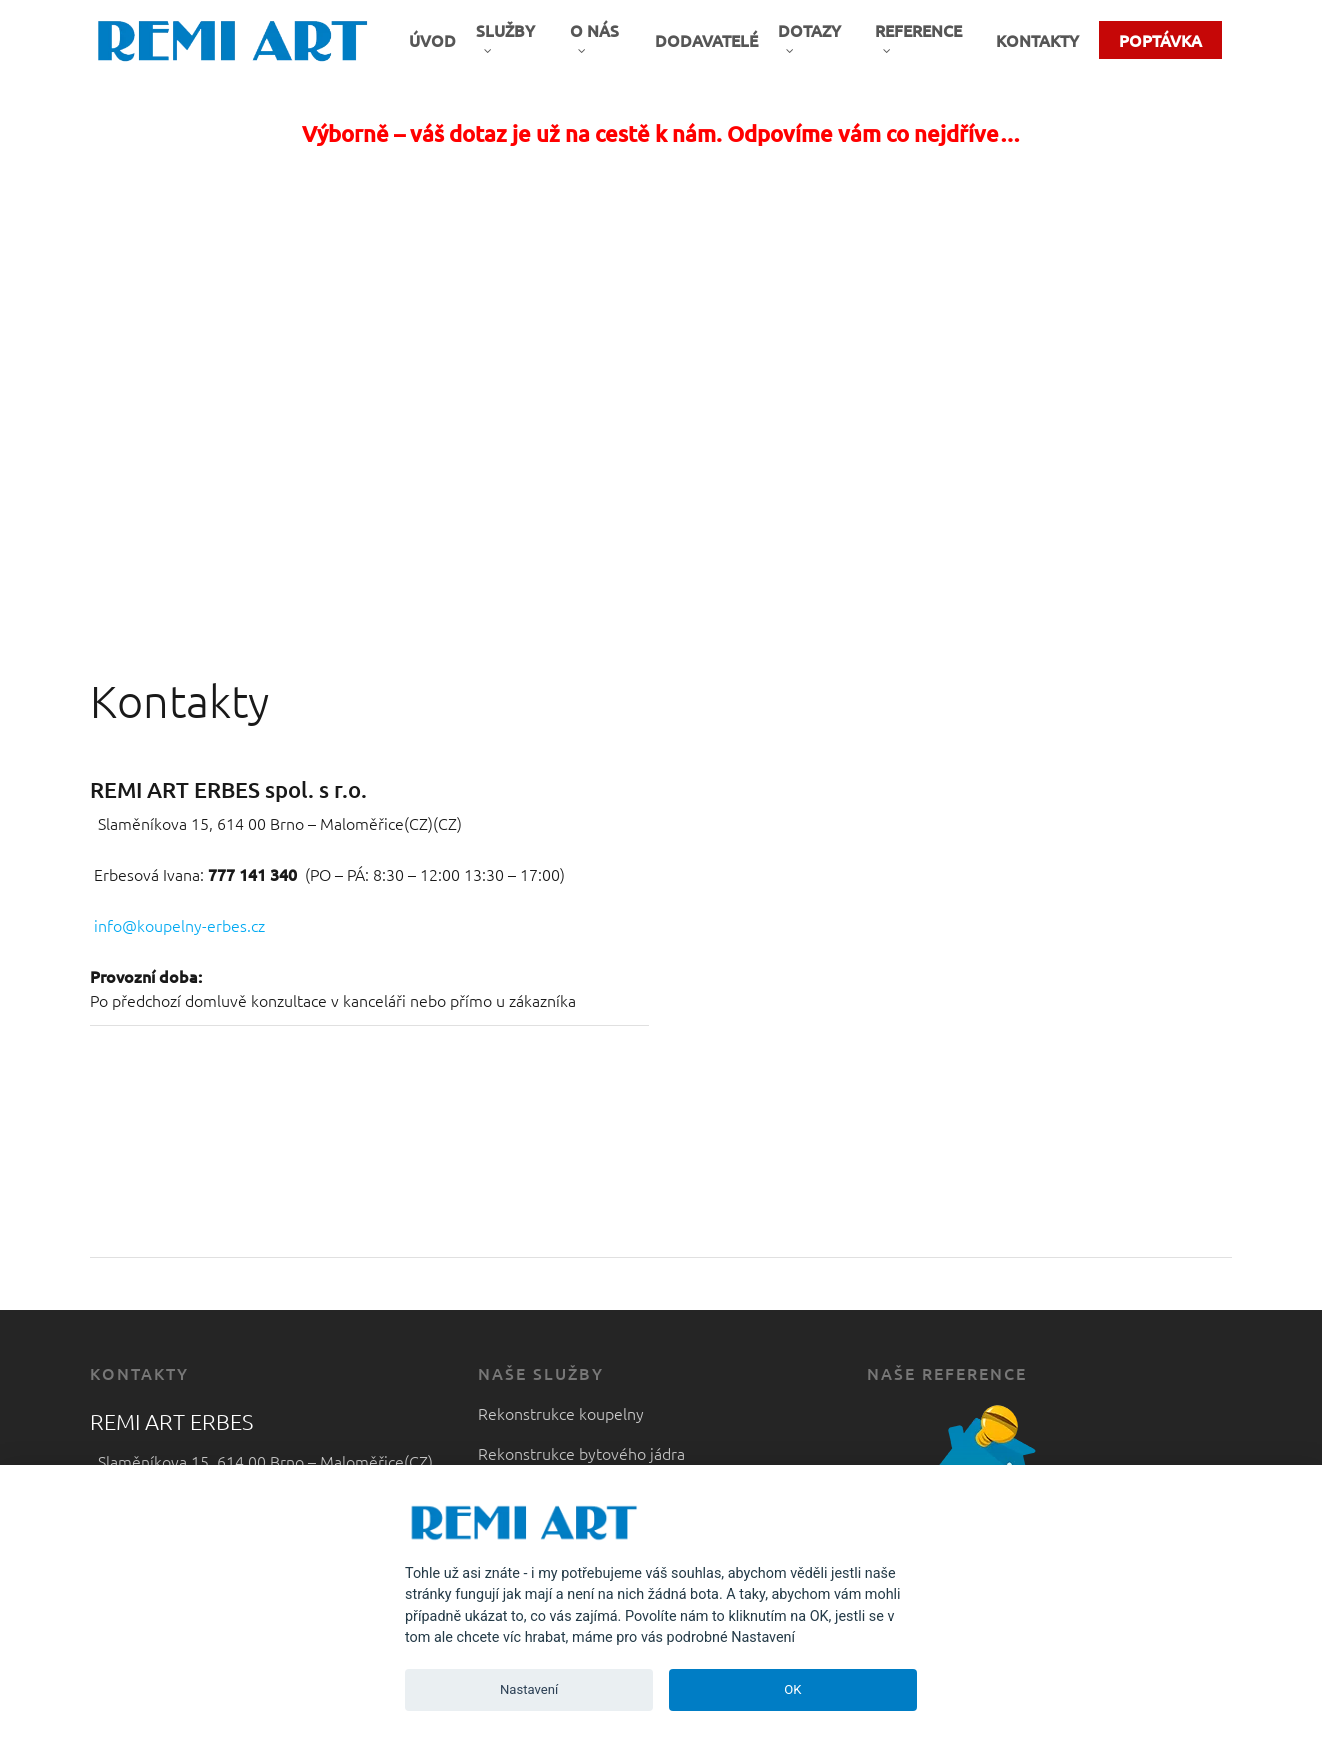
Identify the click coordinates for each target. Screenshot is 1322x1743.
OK (792, 1689)
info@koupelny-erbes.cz (179, 925)
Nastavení (529, 1689)
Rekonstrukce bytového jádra (581, 1453)
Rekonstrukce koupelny (561, 1413)
